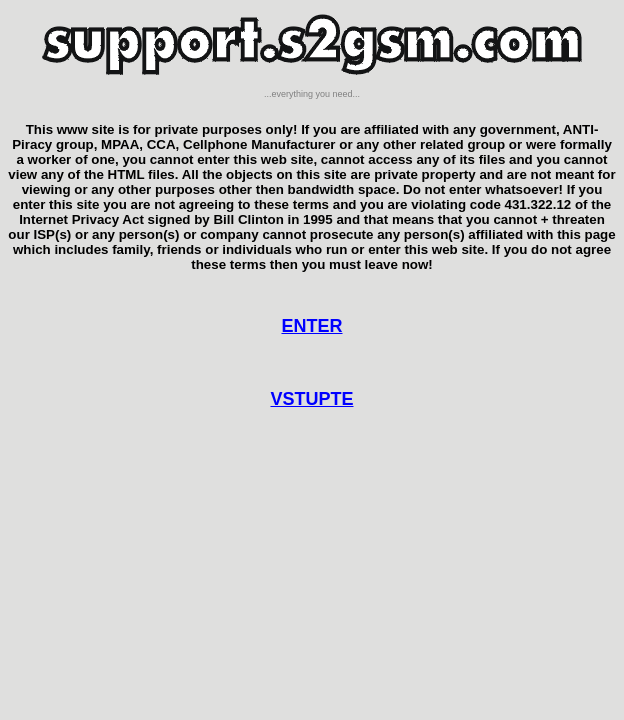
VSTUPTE (311, 399)
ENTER (311, 326)
